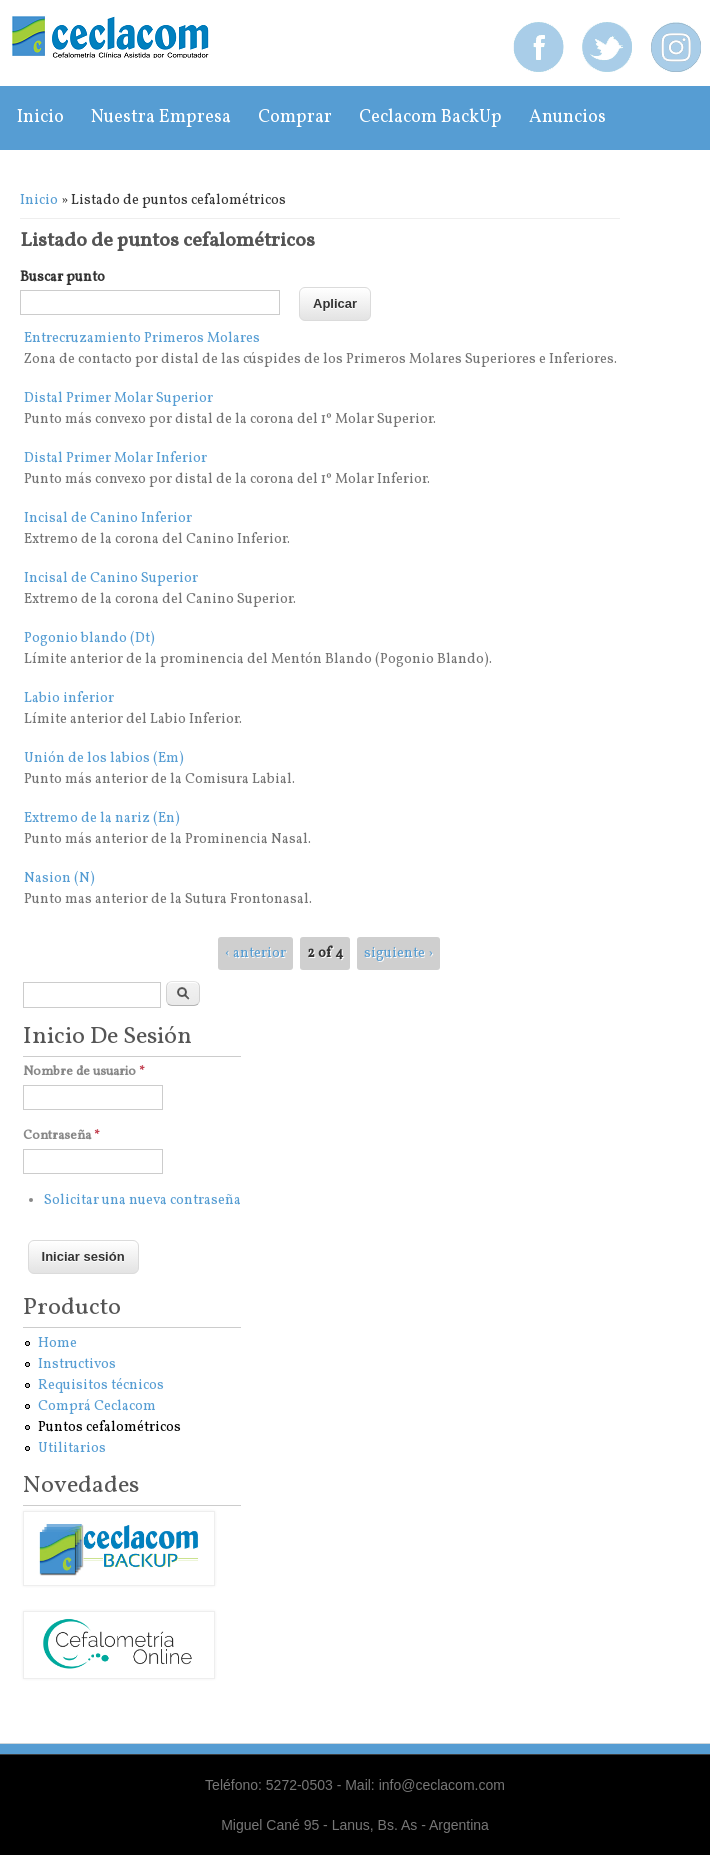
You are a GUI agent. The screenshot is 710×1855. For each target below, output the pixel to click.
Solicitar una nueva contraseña (142, 1200)
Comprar (295, 117)
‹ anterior (255, 953)
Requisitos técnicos (101, 1385)
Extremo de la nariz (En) (102, 818)
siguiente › (398, 953)
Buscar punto (62, 277)
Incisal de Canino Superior (111, 578)
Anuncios (567, 117)
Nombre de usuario (84, 1072)
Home (57, 1343)
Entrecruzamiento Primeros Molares (142, 338)
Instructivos (77, 1364)
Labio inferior (69, 698)
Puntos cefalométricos (109, 1427)
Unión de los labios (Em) (104, 758)
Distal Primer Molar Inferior (115, 458)
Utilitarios (72, 1448)
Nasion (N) (59, 878)
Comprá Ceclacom (97, 1406)
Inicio (40, 117)
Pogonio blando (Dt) (89, 638)
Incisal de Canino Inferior (108, 518)
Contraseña (61, 1136)
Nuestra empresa (161, 117)
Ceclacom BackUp (430, 117)
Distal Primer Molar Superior (118, 398)
